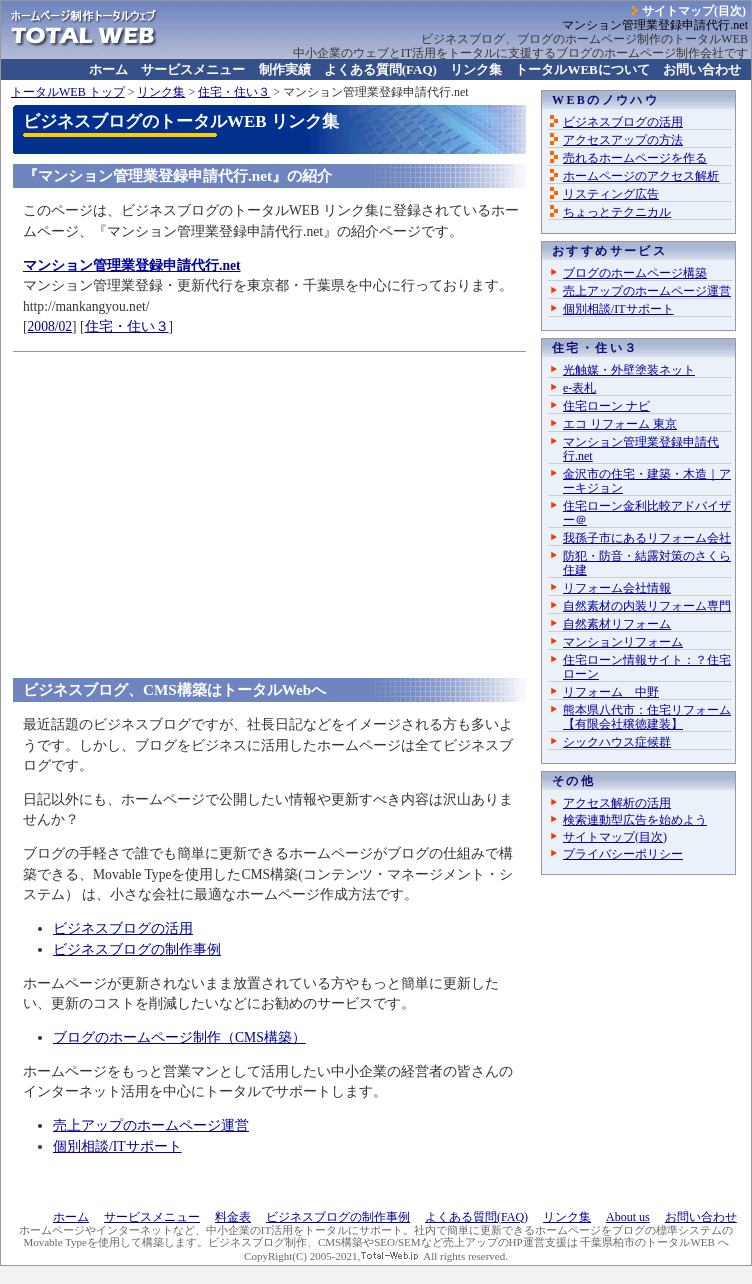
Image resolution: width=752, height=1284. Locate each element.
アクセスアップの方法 (623, 140)
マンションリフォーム (623, 642)
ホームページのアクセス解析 (641, 176)
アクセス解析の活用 (617, 803)
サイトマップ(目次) (694, 11)
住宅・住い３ (234, 92)
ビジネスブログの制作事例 (137, 949)
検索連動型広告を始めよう (635, 820)
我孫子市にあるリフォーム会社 (647, 538)
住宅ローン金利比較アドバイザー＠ (647, 513)
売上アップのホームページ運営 (151, 1125)
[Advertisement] (269, 500)
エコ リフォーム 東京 (620, 424)
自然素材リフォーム (617, 624)
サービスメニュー (193, 69)
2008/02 (50, 326)
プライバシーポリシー (623, 854)
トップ (68, 92)
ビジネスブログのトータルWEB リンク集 (181, 121)
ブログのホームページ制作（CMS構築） (179, 1037)
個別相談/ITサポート (117, 1146)
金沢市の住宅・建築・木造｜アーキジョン (647, 481)
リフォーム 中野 (611, 692)
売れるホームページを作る (635, 158)
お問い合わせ (702, 69)
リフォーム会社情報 (617, 588)
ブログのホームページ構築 (635, 273)
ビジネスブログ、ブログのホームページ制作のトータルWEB (584, 39)
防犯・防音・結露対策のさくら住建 (647, 563)
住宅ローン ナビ (606, 406)
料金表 (233, 1217)
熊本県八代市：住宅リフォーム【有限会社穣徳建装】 (647, 717)
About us (628, 1217)
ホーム (108, 69)
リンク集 (476, 69)
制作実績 (285, 69)
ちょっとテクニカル (617, 212)
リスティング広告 (611, 194)
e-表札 (579, 388)
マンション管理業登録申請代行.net (641, 449)
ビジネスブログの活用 (123, 928)
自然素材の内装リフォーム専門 (647, 606)
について (582, 69)
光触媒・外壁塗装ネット (629, 370)
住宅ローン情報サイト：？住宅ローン (647, 667)
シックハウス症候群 (617, 742)
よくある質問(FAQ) (380, 69)
